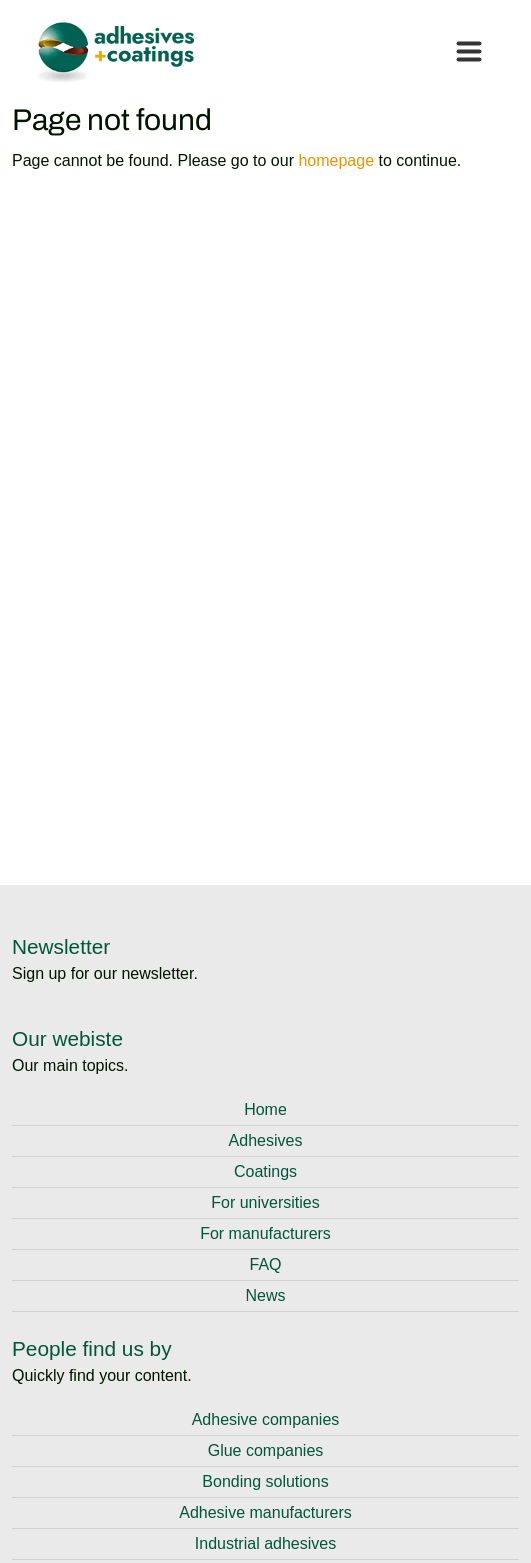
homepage (336, 160)
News (265, 1295)
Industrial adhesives (265, 1543)
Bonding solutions (265, 1481)
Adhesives (266, 1140)
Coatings (265, 1171)
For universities (265, 1202)
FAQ (265, 1264)
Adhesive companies (266, 1419)
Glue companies (266, 1450)
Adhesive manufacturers (265, 1512)
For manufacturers (265, 1233)
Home (265, 1109)
